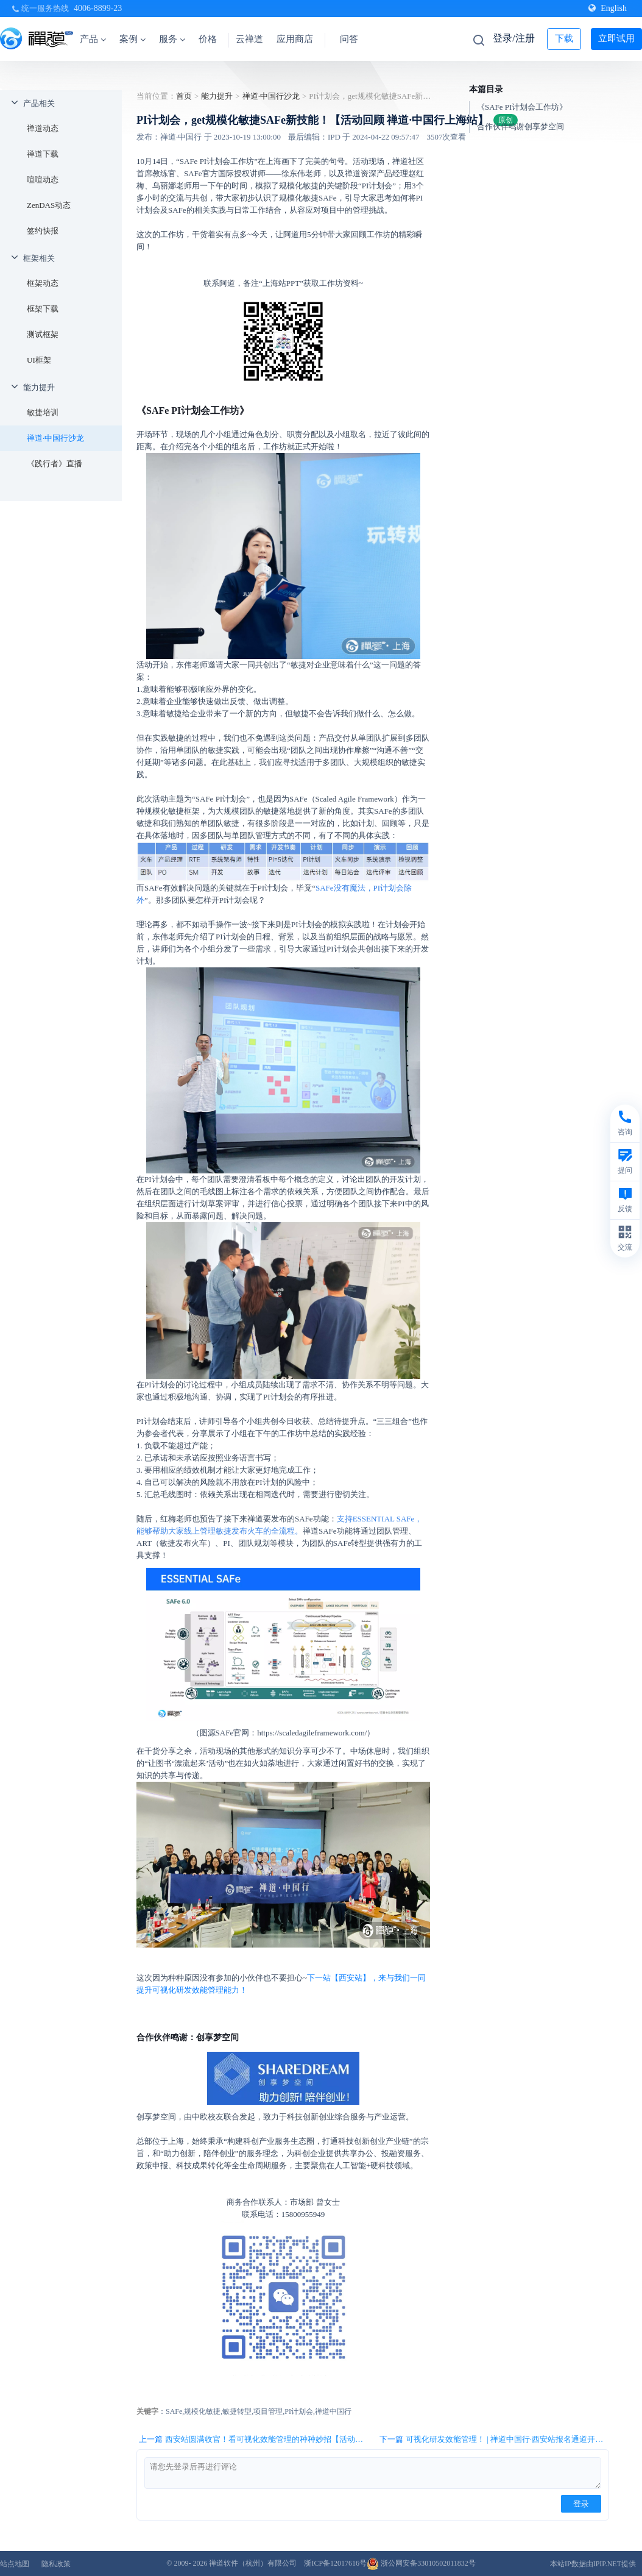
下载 (564, 38)
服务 (172, 39)
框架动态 (42, 283)
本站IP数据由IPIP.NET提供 (593, 2564)
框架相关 (39, 258)
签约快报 (42, 230)
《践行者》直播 (54, 463)
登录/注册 (513, 38)
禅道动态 (42, 128)
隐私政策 (56, 2564)
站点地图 (14, 2564)
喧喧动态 (42, 179)
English (607, 8)
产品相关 (39, 103)
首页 (184, 96)
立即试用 (616, 38)
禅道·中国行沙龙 (55, 438)
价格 (208, 39)
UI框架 (39, 360)
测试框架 (42, 334)
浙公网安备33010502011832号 (421, 2563)
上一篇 (253, 2439)
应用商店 (295, 39)
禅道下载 (42, 153)
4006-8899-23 (98, 8)
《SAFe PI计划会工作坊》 (522, 107)
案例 (132, 39)
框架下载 (42, 308)
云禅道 (249, 39)
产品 (93, 39)
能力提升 (39, 387)
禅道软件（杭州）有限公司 (253, 2563)
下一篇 (494, 2439)
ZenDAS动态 (49, 205)
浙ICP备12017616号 (335, 2563)
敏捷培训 (42, 412)
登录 (581, 2503)
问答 (349, 39)
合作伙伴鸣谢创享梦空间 (520, 126)
